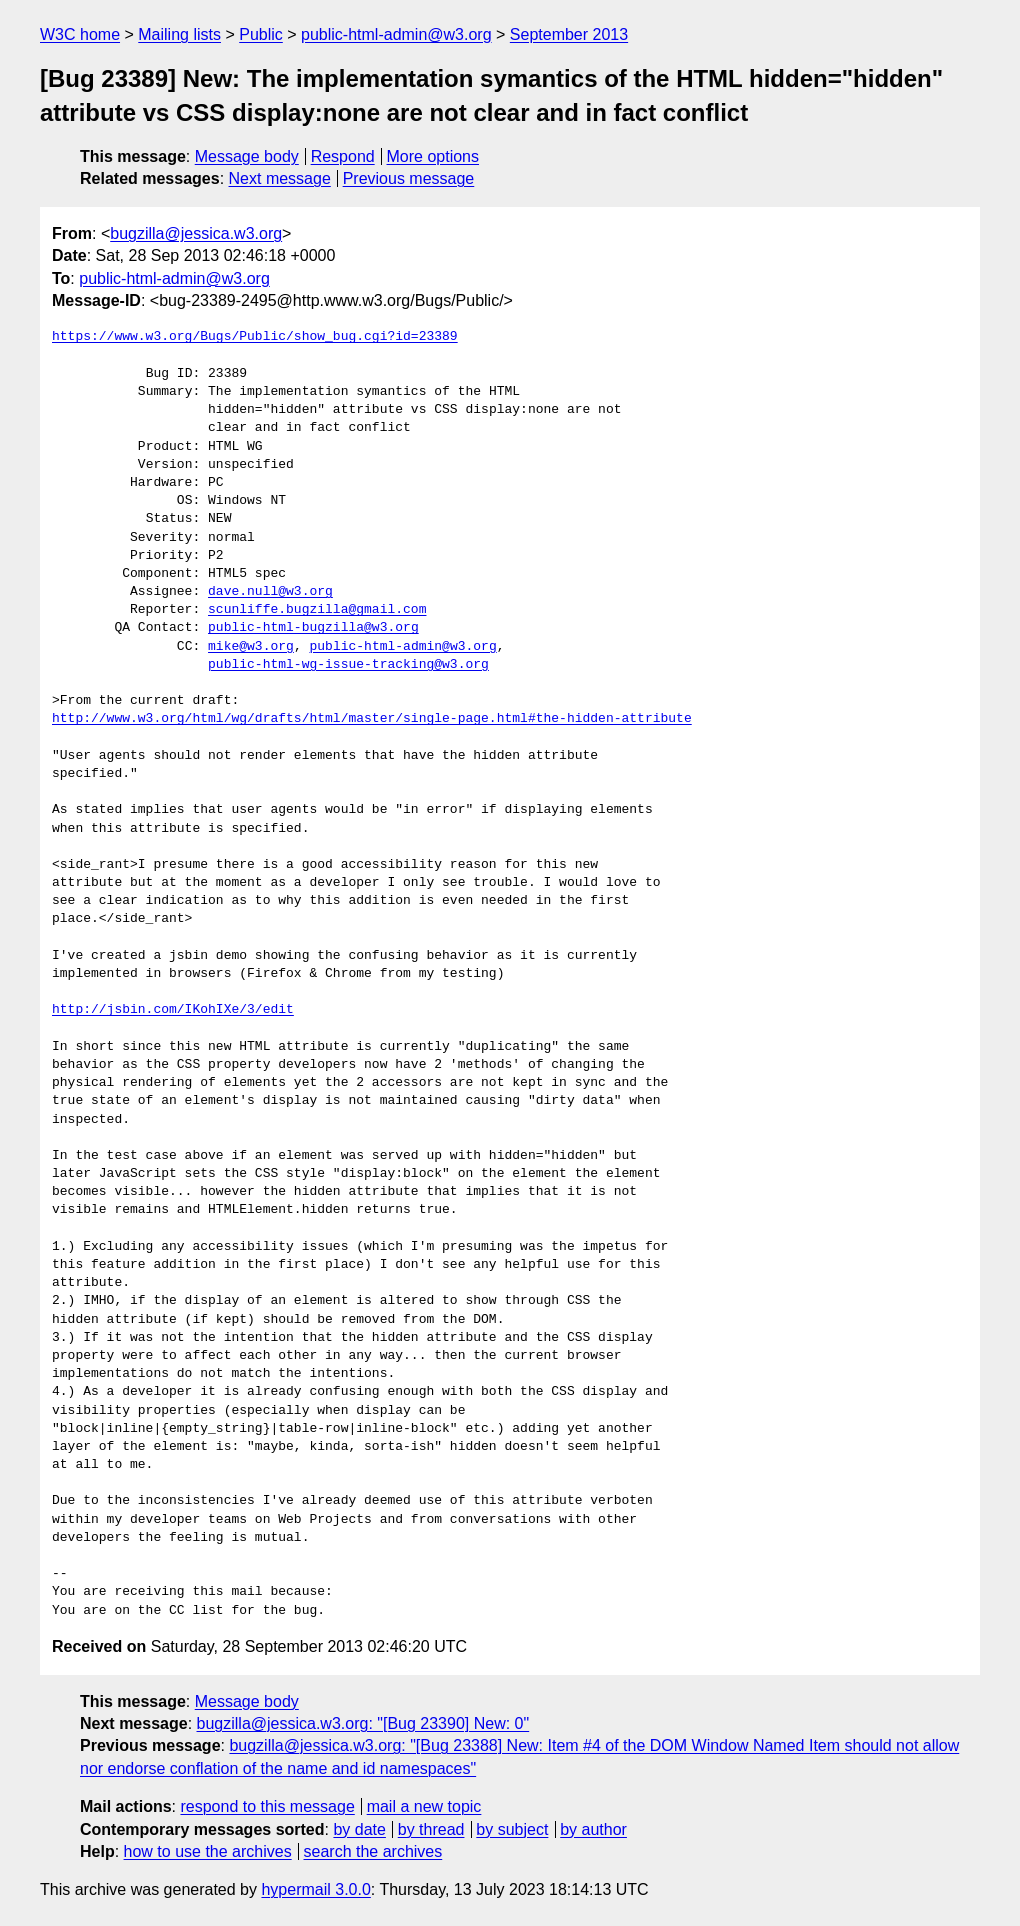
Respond (343, 156)
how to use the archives (208, 1851)
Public (261, 34)
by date (359, 1829)
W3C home (80, 34)
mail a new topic (424, 1806)
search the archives (373, 1851)
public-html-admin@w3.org (396, 34)
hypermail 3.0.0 (315, 1889)
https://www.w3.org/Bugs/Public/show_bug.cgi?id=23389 (255, 337)
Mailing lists (179, 34)
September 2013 (569, 34)
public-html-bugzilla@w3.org (313, 628)
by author (593, 1829)
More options (433, 156)
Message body (247, 156)
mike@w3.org (251, 647)
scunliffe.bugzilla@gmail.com (317, 610)
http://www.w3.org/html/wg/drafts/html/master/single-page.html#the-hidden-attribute (372, 719)
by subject (512, 1829)
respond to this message (267, 1806)
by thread (431, 1829)
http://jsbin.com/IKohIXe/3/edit (173, 1010)
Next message (280, 178)
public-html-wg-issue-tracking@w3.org (348, 665)
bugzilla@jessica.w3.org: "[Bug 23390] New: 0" (363, 1723)
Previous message (409, 178)
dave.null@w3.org (270, 592)
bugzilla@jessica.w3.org (196, 233)
